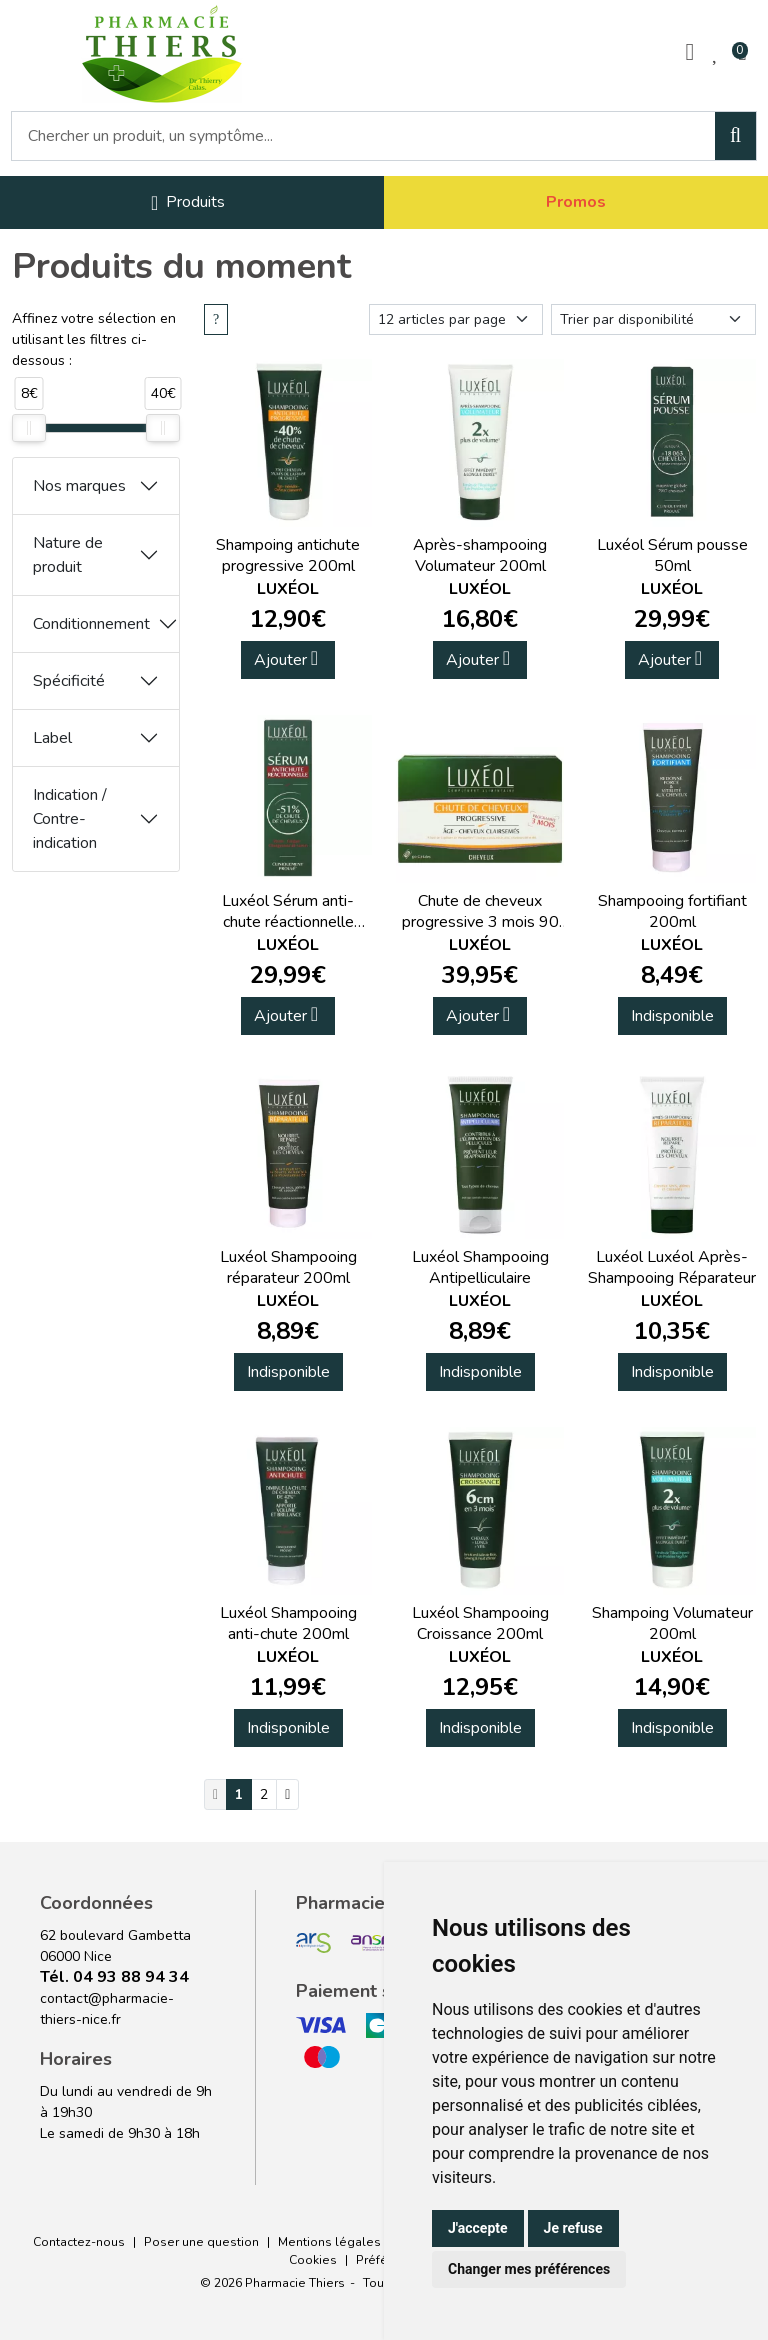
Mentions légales (329, 2242)
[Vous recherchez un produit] (364, 136)
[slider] (29, 428)
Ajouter (286, 659)
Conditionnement (91, 624)
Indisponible (672, 1016)
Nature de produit (68, 555)
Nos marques (79, 486)
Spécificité (69, 681)
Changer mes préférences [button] (529, 2269)
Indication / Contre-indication (70, 819)
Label (52, 738)
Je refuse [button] (573, 2228)
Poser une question (201, 2242)
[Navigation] (188, 202)
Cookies (313, 2260)
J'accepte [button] (478, 2228)
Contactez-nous (79, 2242)
